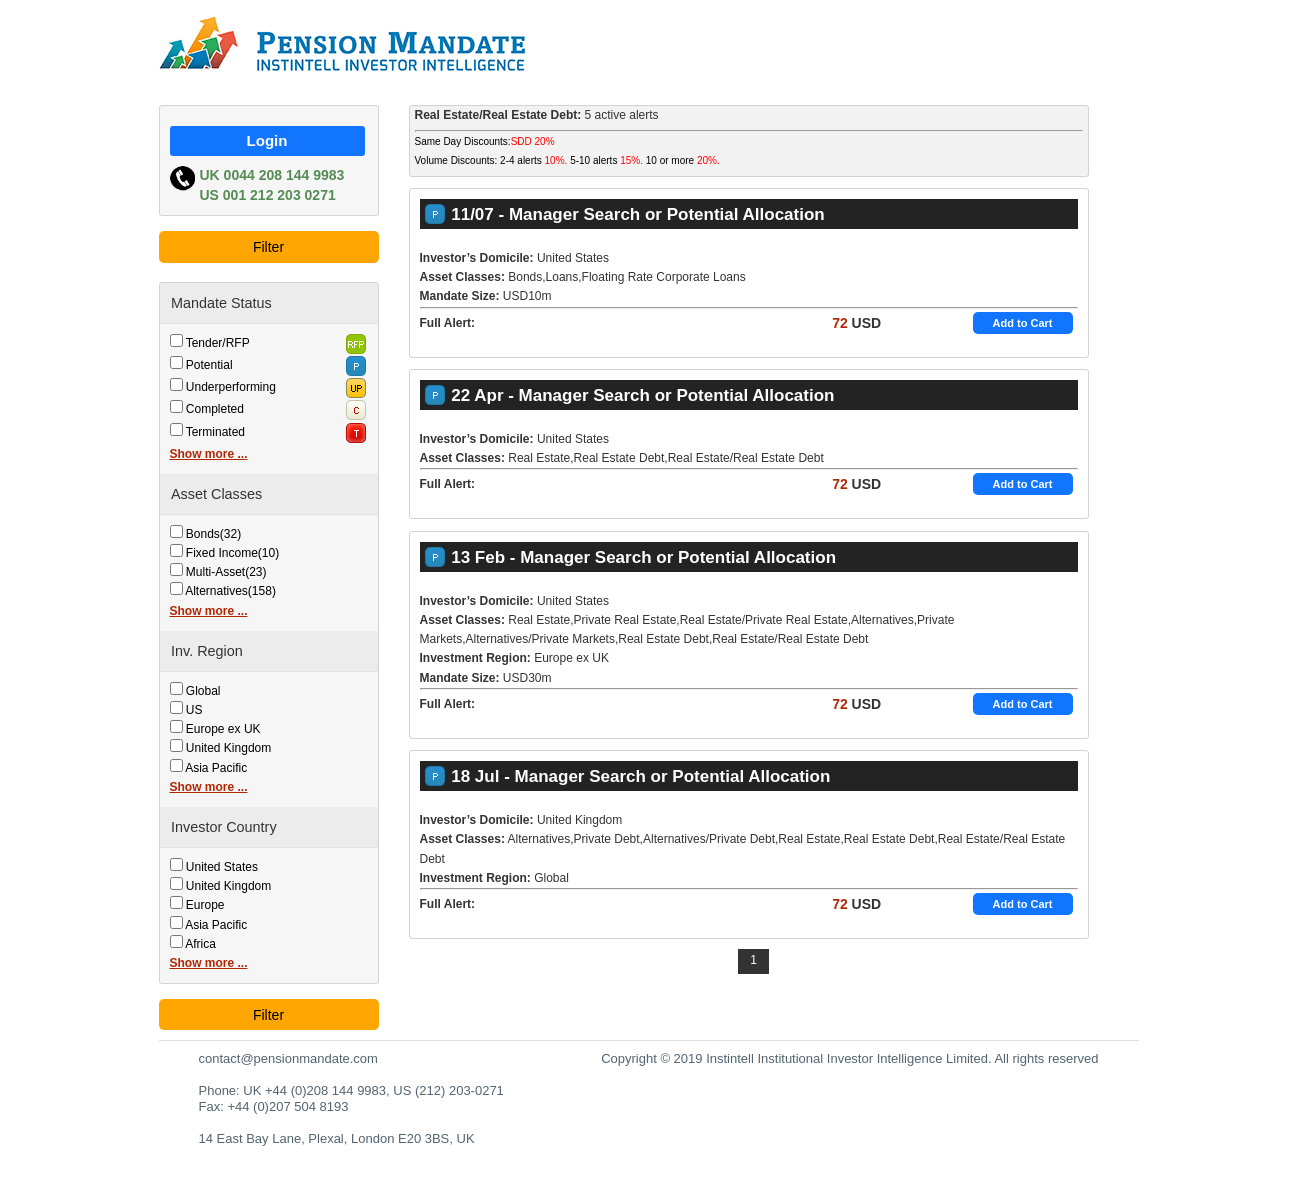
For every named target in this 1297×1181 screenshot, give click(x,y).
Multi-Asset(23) (226, 572)
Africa (200, 944)
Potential (209, 365)
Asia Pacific (216, 768)
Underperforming (231, 387)
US (194, 710)
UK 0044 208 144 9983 (272, 175)
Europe (205, 905)
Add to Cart (1023, 323)
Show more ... (209, 454)
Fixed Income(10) (232, 553)
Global (203, 691)
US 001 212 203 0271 (268, 195)
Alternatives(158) (230, 591)
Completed (215, 409)
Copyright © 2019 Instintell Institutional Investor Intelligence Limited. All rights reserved (849, 1058)
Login (267, 140)
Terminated (215, 432)
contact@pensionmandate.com (288, 1058)
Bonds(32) (213, 534)
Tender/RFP (218, 343)
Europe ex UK (223, 729)
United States (222, 867)
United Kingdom (228, 748)
